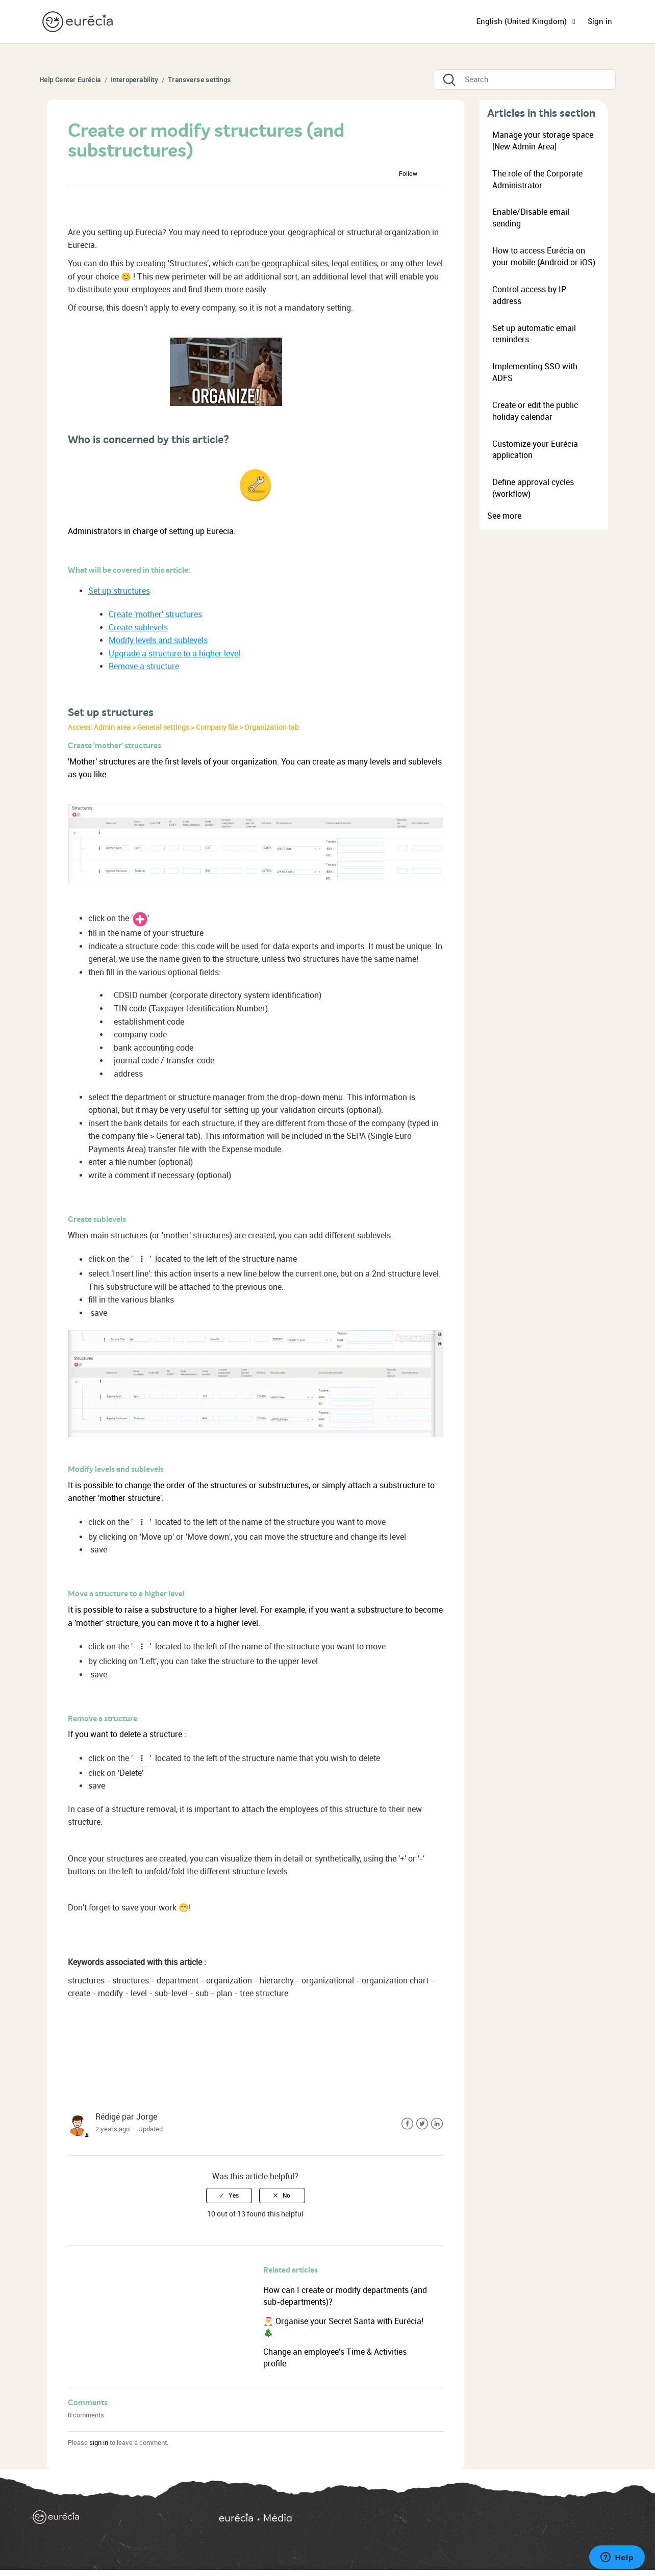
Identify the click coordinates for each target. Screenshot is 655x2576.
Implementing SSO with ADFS (534, 372)
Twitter (422, 2124)
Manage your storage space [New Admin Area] (542, 140)
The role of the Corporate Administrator (537, 179)
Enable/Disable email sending (530, 217)
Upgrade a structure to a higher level (174, 653)
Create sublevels (138, 627)
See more (504, 516)
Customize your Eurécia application (535, 450)
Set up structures (119, 591)
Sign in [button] (600, 21)
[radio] (229, 2195)
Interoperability (134, 80)
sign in (98, 2442)
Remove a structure (144, 666)
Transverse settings (199, 80)
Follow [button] (408, 173)
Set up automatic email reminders (534, 334)
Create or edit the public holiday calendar (535, 411)
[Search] (525, 79)
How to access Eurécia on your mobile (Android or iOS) (543, 256)
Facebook (407, 2124)
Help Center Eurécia (70, 80)
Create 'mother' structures (155, 614)
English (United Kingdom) (522, 21)
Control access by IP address (529, 295)
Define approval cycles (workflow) (533, 488)
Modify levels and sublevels (158, 640)
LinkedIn (437, 2124)
